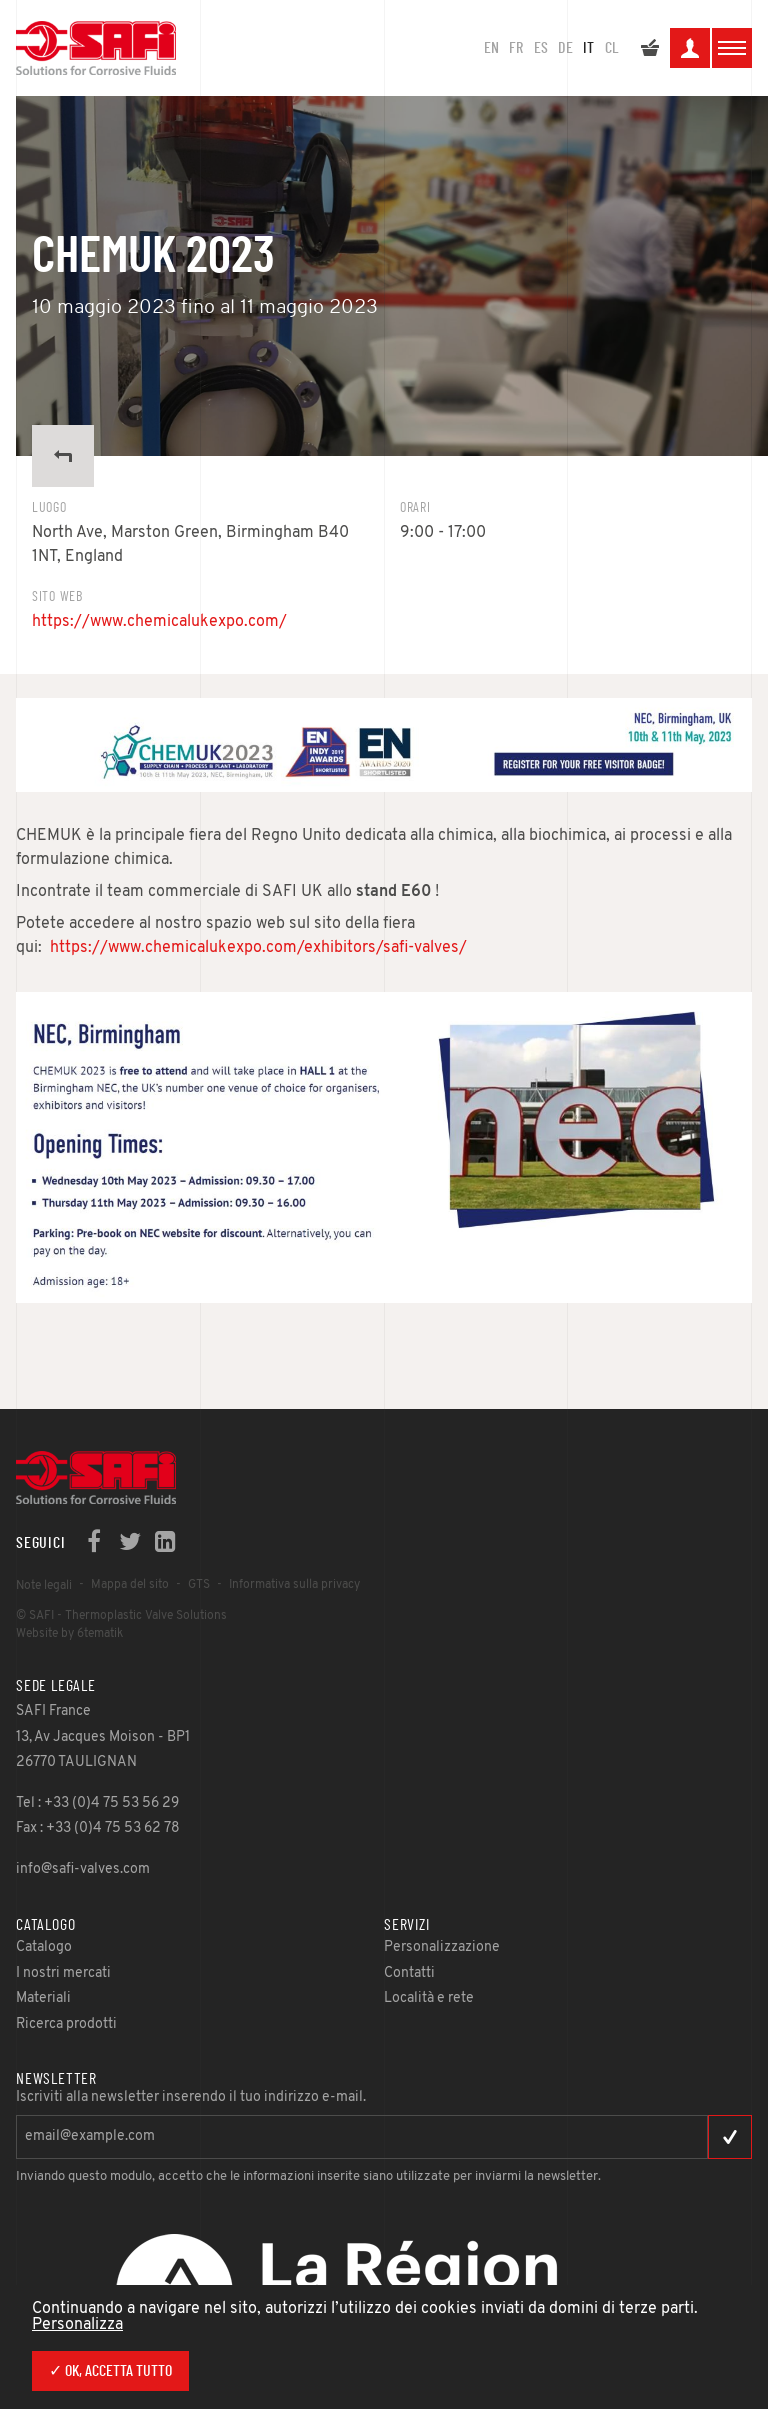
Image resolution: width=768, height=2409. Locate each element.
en (491, 48)
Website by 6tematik (69, 1634)
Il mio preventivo (650, 51)
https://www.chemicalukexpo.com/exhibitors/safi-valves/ (258, 948)
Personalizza (77, 2325)
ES (541, 48)
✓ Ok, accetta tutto (110, 2371)
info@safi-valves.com (83, 1869)
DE (565, 48)
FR (516, 48)
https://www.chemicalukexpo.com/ (159, 622)
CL (612, 48)
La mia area (690, 51)
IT (588, 48)
